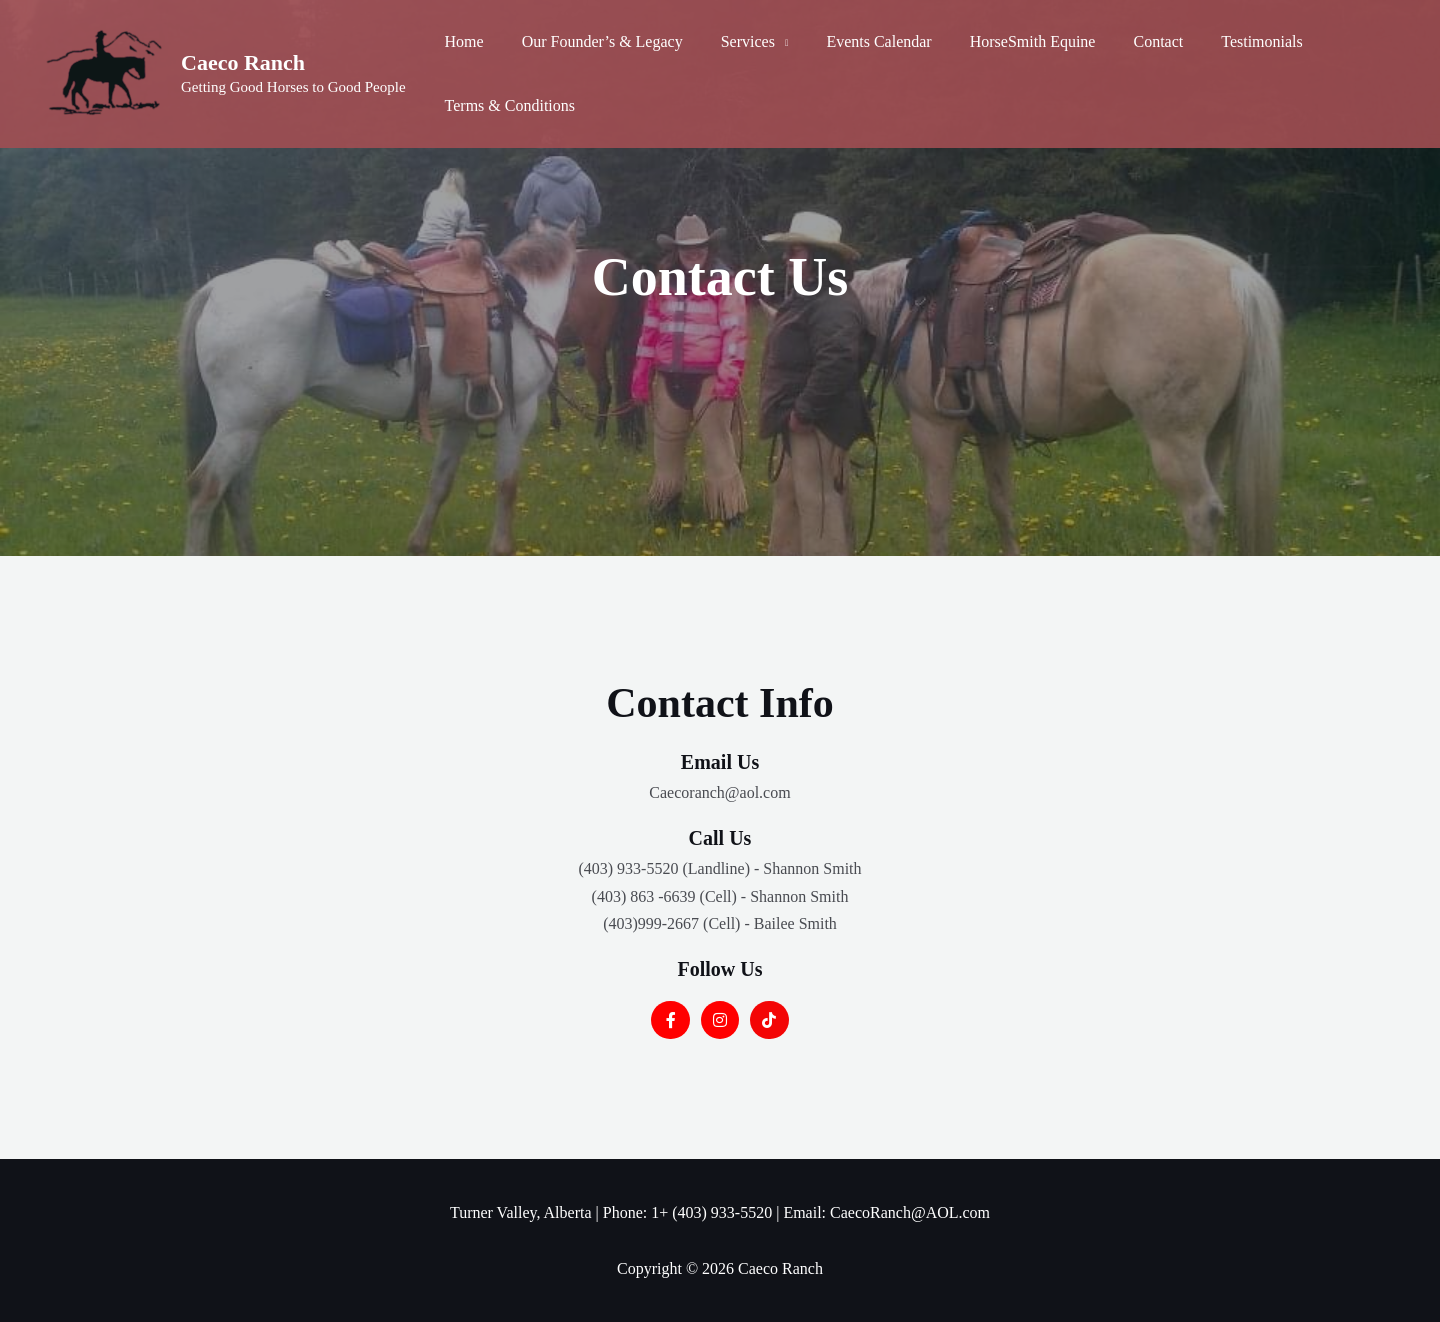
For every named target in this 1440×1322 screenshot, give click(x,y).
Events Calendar (857, 41)
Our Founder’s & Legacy (593, 41)
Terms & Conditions (507, 105)
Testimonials (1223, 41)
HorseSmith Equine (1006, 41)
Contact (1125, 41)
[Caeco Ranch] (105, 72)
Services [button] (733, 41)
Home (461, 41)
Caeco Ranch (243, 62)
